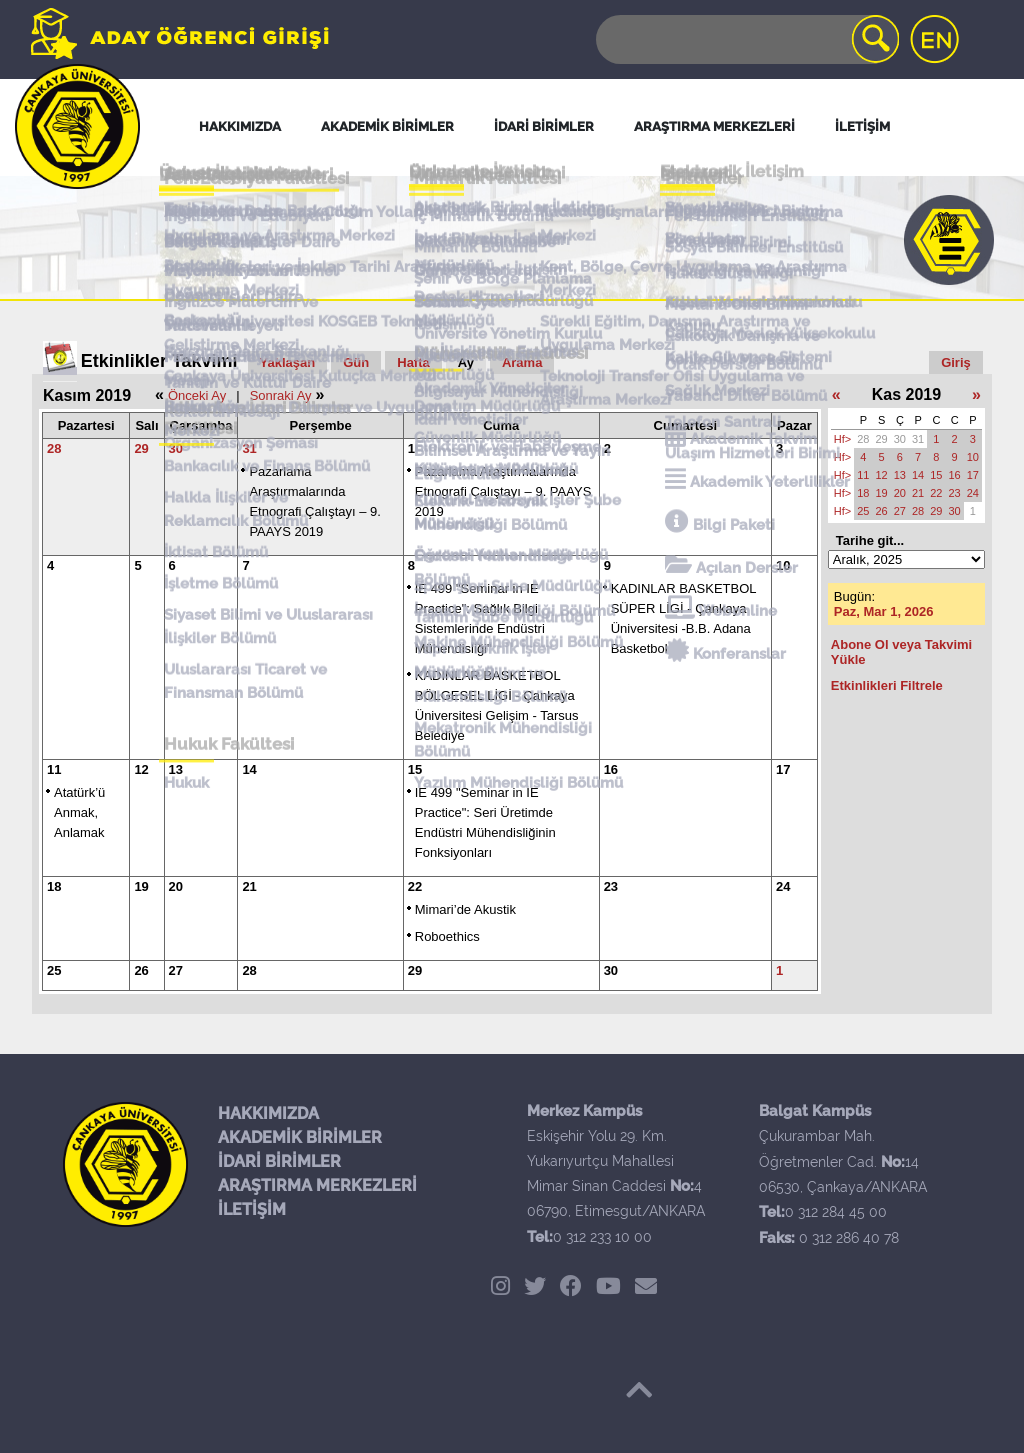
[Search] (746, 39)
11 (54, 769)
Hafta (413, 362)
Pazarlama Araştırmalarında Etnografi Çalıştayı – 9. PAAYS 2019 (503, 491)
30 (176, 448)
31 (249, 448)
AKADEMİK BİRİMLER (300, 1137)
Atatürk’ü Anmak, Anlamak (79, 812)
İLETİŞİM (252, 1209)
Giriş (956, 362)
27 (176, 970)
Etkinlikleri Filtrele (887, 685)
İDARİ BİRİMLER (279, 1161)
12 (141, 769)
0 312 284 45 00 (836, 1212)
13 (176, 769)
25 (54, 970)
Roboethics (447, 936)
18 (54, 886)
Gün (356, 362)
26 (141, 970)
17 (783, 769)
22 (415, 886)
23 (611, 886)
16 (611, 769)
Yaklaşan (288, 362)
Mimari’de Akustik (465, 909)
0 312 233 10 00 (602, 1237)
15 (415, 769)
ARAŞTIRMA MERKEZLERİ (317, 1185)
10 (783, 565)
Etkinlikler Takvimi (159, 361)
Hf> (842, 439)
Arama (522, 362)
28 (54, 448)
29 (141, 448)
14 (249, 769)
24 (783, 886)
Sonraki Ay (281, 395)
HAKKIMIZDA (268, 1113)
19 (141, 886)
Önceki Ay (197, 395)
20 (176, 886)
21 (249, 886)
